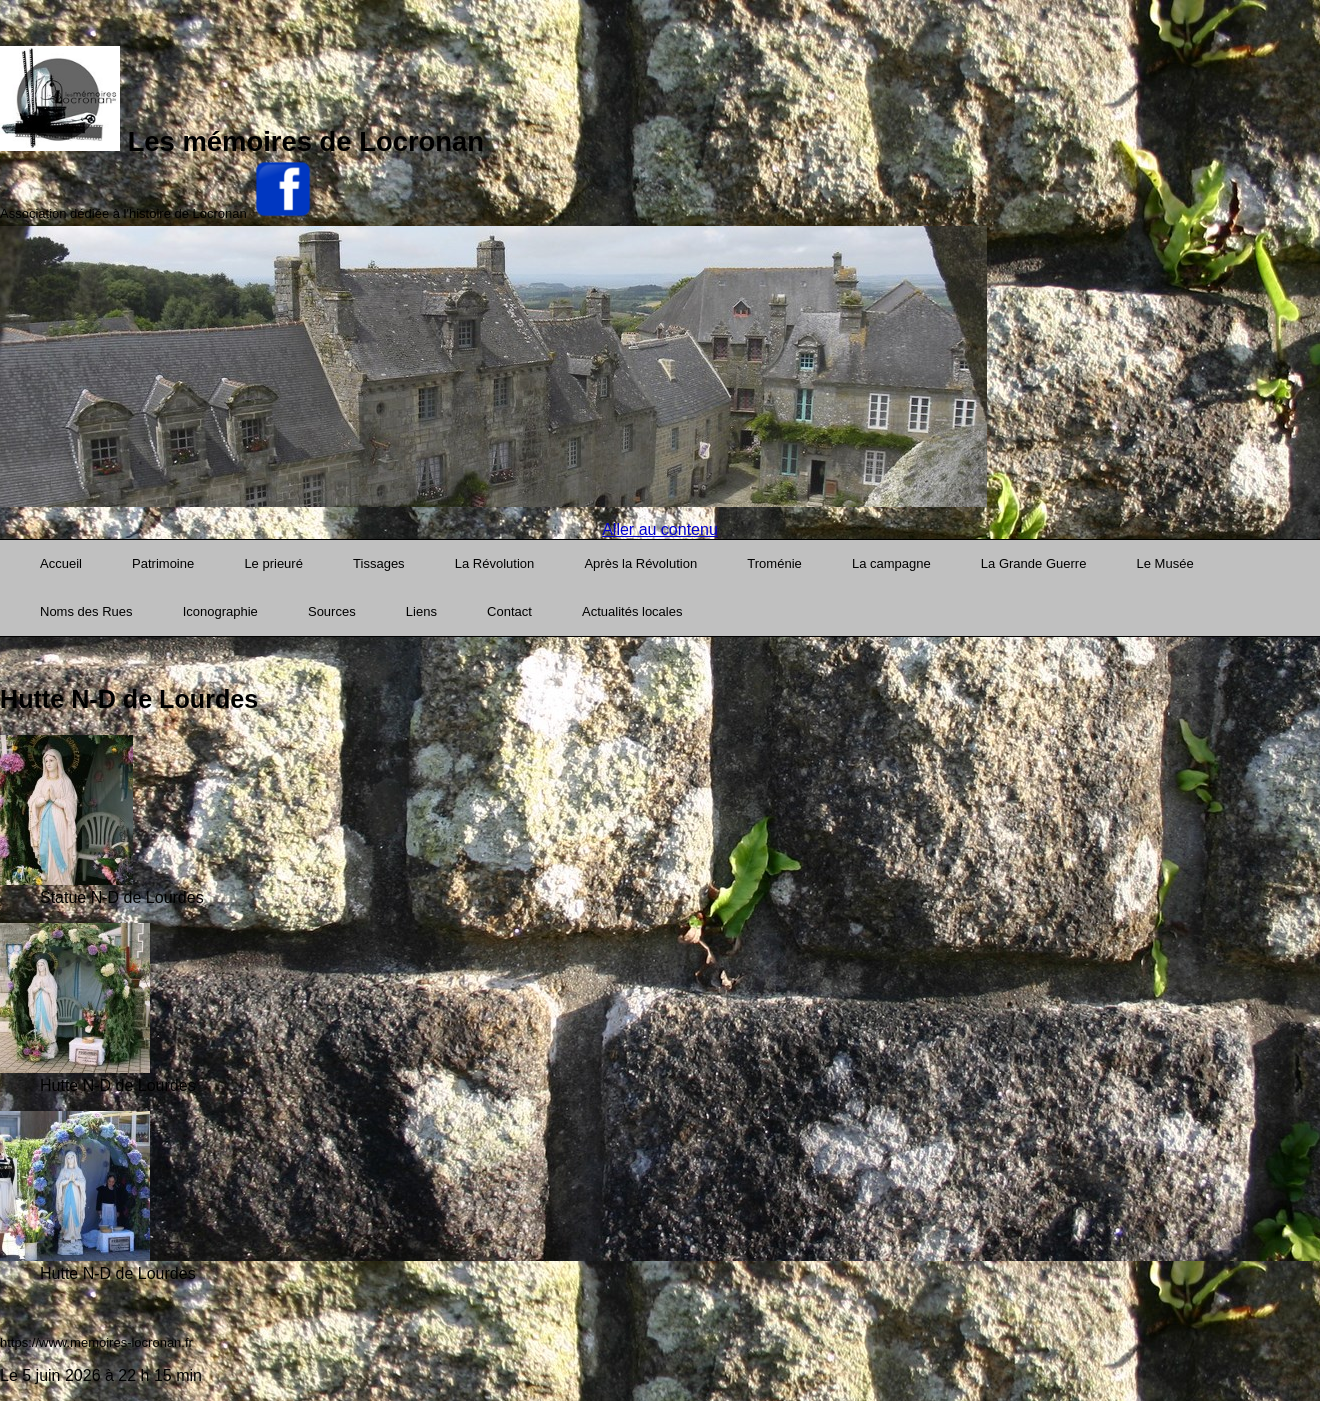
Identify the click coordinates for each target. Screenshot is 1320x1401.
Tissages (379, 563)
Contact (509, 611)
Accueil (61, 563)
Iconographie (220, 611)
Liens (421, 611)
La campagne (891, 563)
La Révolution (495, 563)
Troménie (774, 563)
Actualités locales (632, 611)
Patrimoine (163, 563)
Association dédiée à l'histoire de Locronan (123, 213)
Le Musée (1165, 563)
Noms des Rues (86, 611)
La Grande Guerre (1034, 563)
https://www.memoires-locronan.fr (96, 1342)
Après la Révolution (640, 563)
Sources (332, 611)
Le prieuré (273, 563)
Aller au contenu (660, 529)
